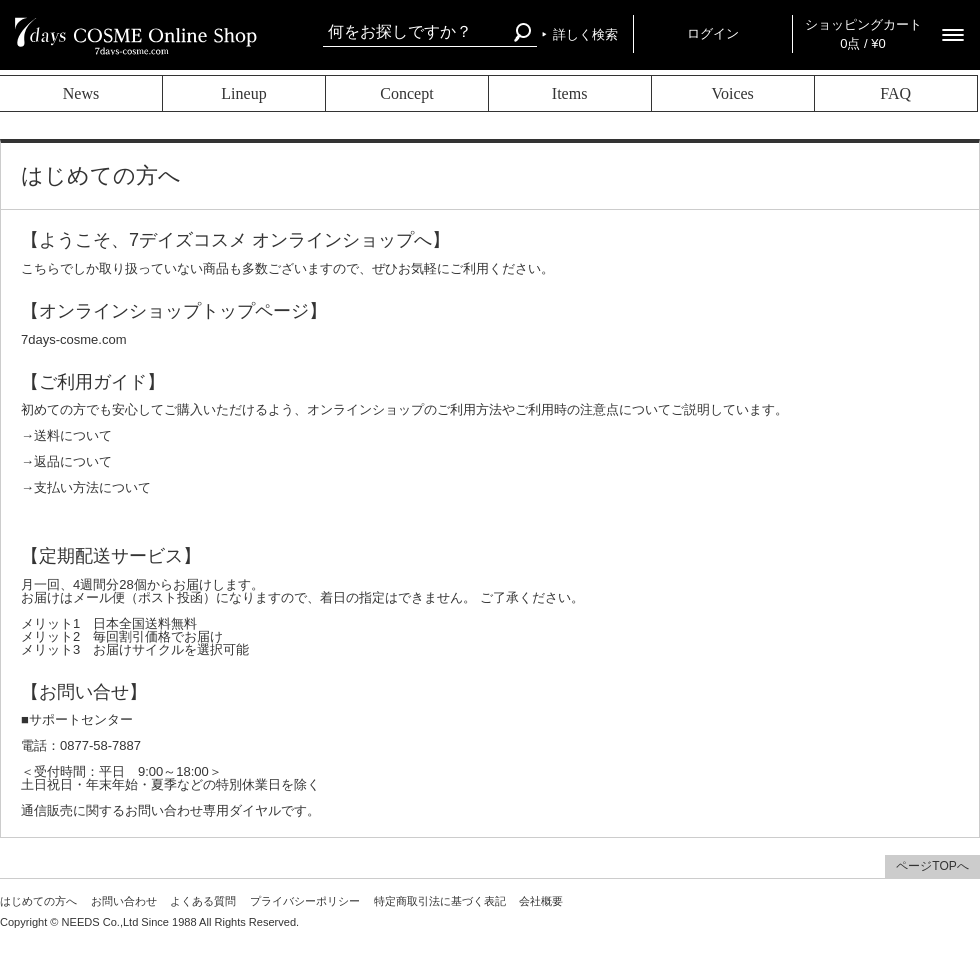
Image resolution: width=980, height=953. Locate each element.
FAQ (895, 93)
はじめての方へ (38, 901)
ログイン (713, 33)
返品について (73, 461)
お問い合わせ (124, 901)
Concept (406, 93)
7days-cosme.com (73, 339)
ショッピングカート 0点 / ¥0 (863, 34)
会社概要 (541, 901)
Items (570, 93)
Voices (732, 93)
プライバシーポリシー (305, 901)
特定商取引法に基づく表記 (440, 901)
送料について (73, 435)
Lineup (243, 93)
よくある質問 (203, 901)
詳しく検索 (585, 34)
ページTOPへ (932, 866)
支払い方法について (92, 487)
